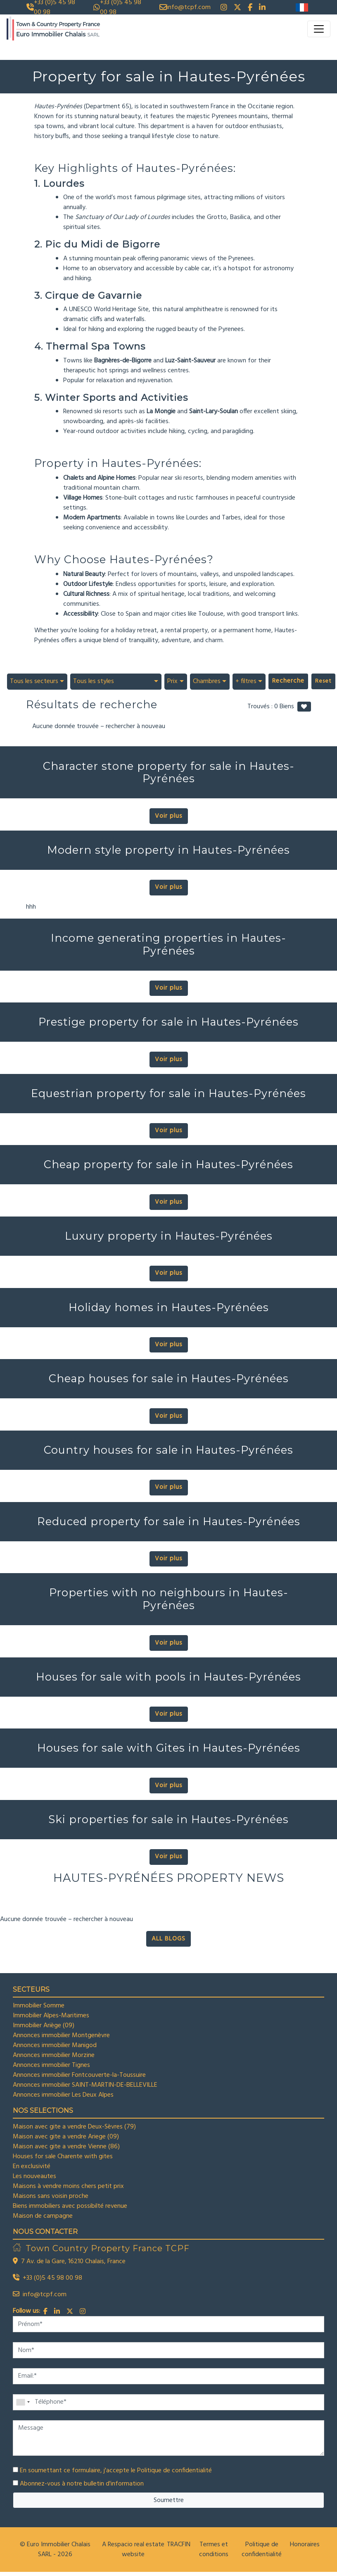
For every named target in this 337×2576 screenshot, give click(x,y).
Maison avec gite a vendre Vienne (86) (66, 2146)
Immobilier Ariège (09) (43, 2025)
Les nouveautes (34, 2176)
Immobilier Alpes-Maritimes (51, 2015)
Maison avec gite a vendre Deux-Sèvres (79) (74, 2126)
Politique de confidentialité (174, 2470)
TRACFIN (178, 2544)
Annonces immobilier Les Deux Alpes (63, 2095)
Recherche (288, 681)
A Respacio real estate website (133, 2549)
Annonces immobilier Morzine (54, 2055)
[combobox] (37, 681)
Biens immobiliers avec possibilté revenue (70, 2206)
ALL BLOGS (168, 1939)
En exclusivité (31, 2166)
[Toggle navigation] (318, 29)
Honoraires (305, 2544)
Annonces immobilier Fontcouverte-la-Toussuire (79, 2075)
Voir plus (169, 816)
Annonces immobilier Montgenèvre (61, 2035)
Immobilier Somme (38, 2005)
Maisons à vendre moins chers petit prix (68, 2186)
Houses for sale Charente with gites (63, 2156)
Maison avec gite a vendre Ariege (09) (66, 2136)
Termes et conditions (213, 2549)
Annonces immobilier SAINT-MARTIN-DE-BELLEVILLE (85, 2085)
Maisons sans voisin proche (50, 2196)
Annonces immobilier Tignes (51, 2065)
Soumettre (169, 2500)
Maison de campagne (43, 2216)
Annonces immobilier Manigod (55, 2045)
